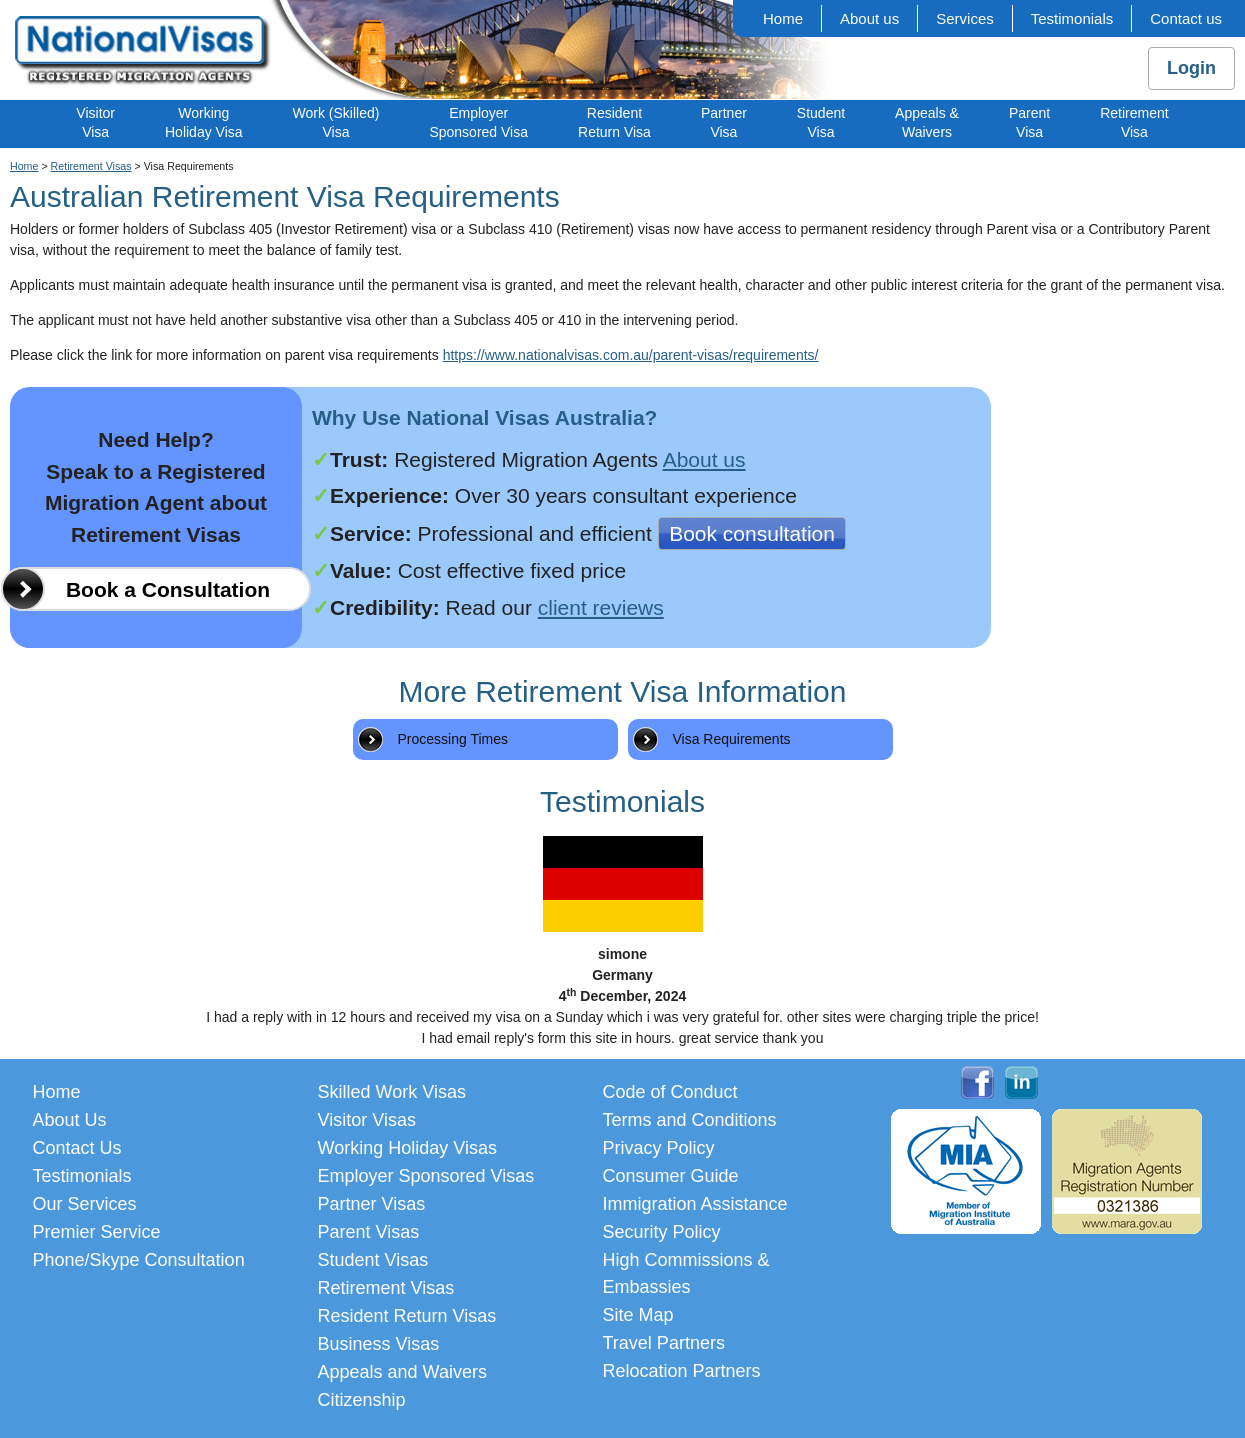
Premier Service (97, 1232)
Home (783, 18)
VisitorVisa (95, 122)
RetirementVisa (1134, 122)
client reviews (601, 607)
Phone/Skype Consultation (139, 1260)
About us (869, 18)
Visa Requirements (732, 739)
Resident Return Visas (407, 1316)
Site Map (638, 1315)
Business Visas (379, 1344)
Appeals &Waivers (927, 122)
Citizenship (362, 1400)
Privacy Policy (659, 1148)
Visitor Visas (367, 1120)
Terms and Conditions (690, 1120)
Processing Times (453, 739)
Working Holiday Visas (407, 1148)
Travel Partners (664, 1343)
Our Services (85, 1204)
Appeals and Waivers (402, 1372)
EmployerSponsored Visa (478, 122)
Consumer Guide (671, 1176)
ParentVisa (1029, 122)
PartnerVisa (724, 122)
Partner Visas (372, 1204)
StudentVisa (821, 122)
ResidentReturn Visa (614, 122)
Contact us (1186, 18)
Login (1191, 68)
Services (965, 18)
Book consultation (752, 533)
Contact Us (77, 1148)
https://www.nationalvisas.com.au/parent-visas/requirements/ (631, 355)
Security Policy (662, 1232)
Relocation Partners (682, 1371)
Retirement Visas (91, 166)
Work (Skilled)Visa (336, 122)
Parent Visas (369, 1232)
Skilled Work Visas (392, 1092)
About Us (70, 1120)
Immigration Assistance (695, 1204)
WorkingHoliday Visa (204, 122)
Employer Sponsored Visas (426, 1176)
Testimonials (1072, 18)
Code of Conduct (670, 1092)
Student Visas (373, 1260)
